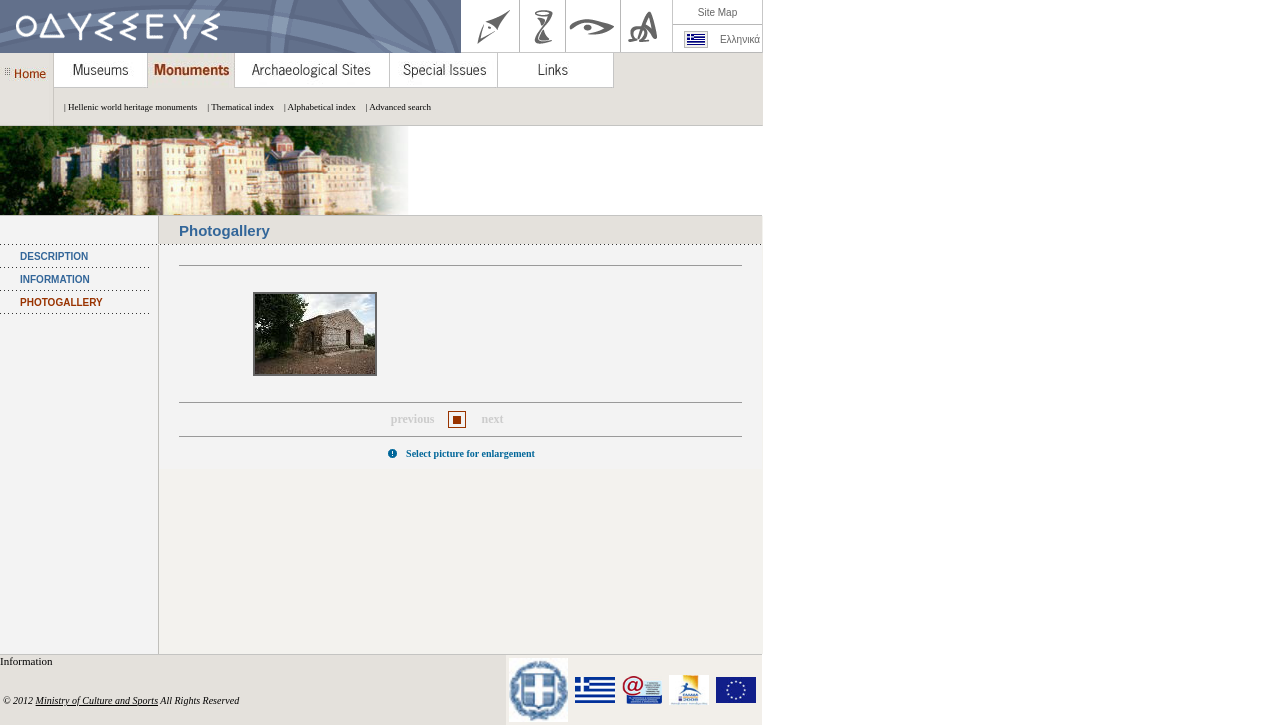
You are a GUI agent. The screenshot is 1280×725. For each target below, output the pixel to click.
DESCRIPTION (54, 256)
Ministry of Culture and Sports (97, 700)
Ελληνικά (740, 39)
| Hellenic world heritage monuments (125, 107)
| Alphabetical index (315, 107)
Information (27, 661)
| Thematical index (235, 107)
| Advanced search (393, 107)
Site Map (717, 12)
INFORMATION (55, 279)
